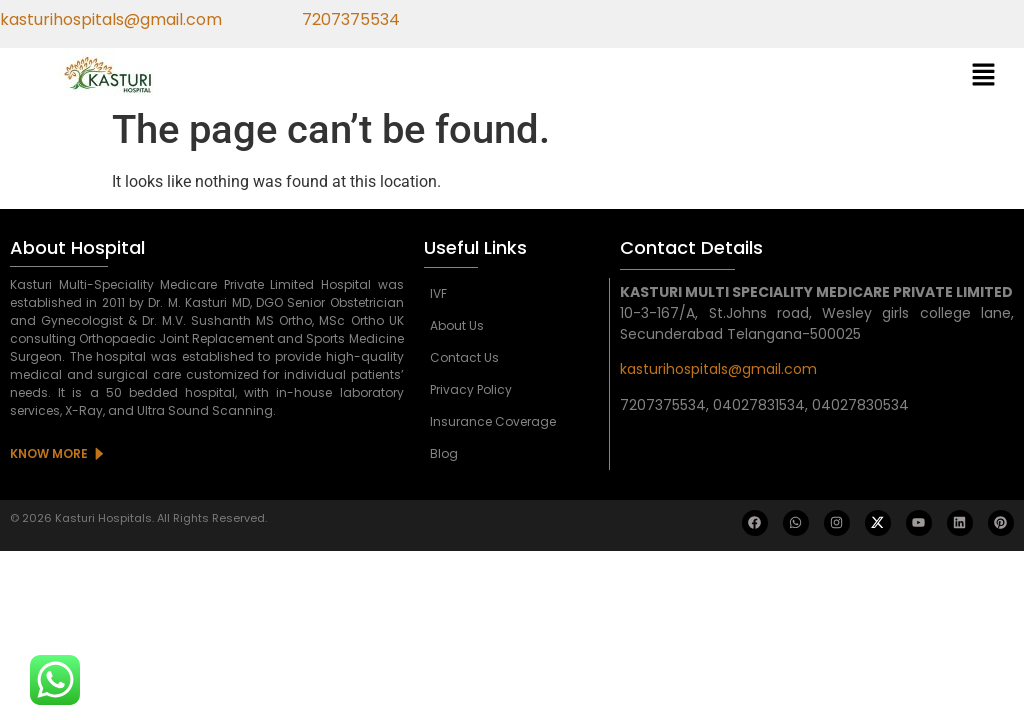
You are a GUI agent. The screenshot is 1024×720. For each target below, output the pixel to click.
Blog (444, 453)
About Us (457, 325)
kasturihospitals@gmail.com (718, 369)
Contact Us (464, 357)
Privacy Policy (471, 389)
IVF (438, 293)
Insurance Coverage (493, 421)
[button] (984, 76)
